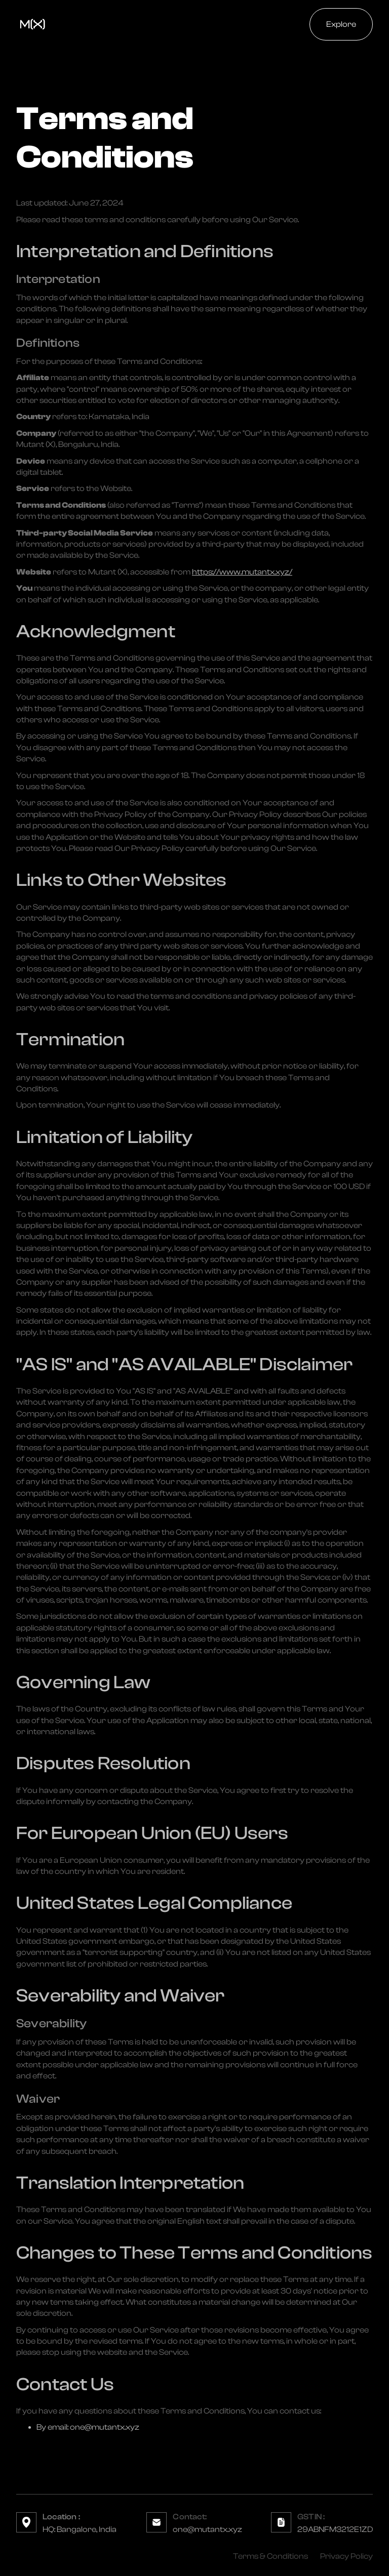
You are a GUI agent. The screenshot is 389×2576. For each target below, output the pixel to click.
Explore (341, 24)
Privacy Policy (346, 2556)
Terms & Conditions (270, 2556)
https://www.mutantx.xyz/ (242, 572)
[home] (32, 24)
